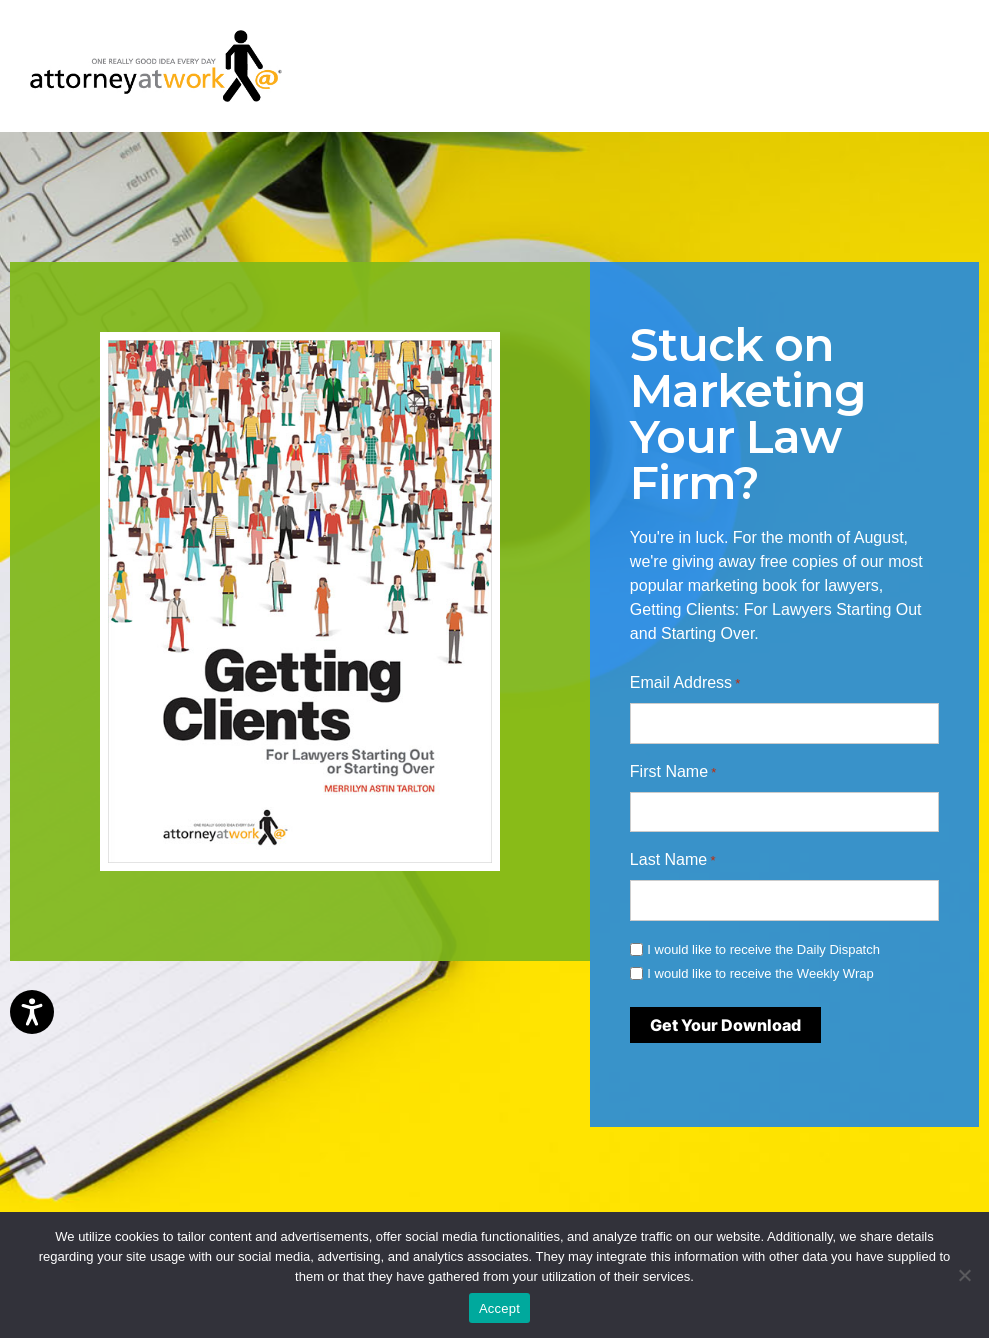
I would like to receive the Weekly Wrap (760, 973)
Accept (499, 1308)
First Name (673, 773)
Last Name (673, 861)
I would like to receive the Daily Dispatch (763, 949)
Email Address (685, 684)
